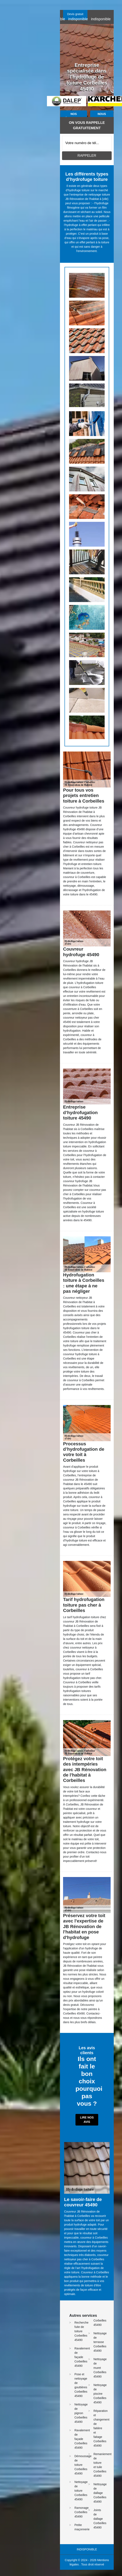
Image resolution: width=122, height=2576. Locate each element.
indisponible (78, 19)
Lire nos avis (87, 2119)
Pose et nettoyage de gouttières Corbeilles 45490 (79, 2385)
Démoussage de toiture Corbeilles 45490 (79, 2464)
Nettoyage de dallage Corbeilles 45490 (98, 2493)
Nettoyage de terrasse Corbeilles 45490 (98, 2342)
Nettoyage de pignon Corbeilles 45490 (79, 2413)
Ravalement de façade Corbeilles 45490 (79, 2357)
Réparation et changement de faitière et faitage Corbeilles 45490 (98, 2428)
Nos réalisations (73, 116)
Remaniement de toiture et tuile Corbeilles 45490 (98, 2464)
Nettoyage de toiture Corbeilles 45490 (79, 2490)
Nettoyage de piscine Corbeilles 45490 (98, 2393)
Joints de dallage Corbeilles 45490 (98, 2518)
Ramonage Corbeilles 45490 (79, 2512)
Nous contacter (102, 116)
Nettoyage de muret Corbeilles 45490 (98, 2367)
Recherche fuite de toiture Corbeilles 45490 (79, 2331)
